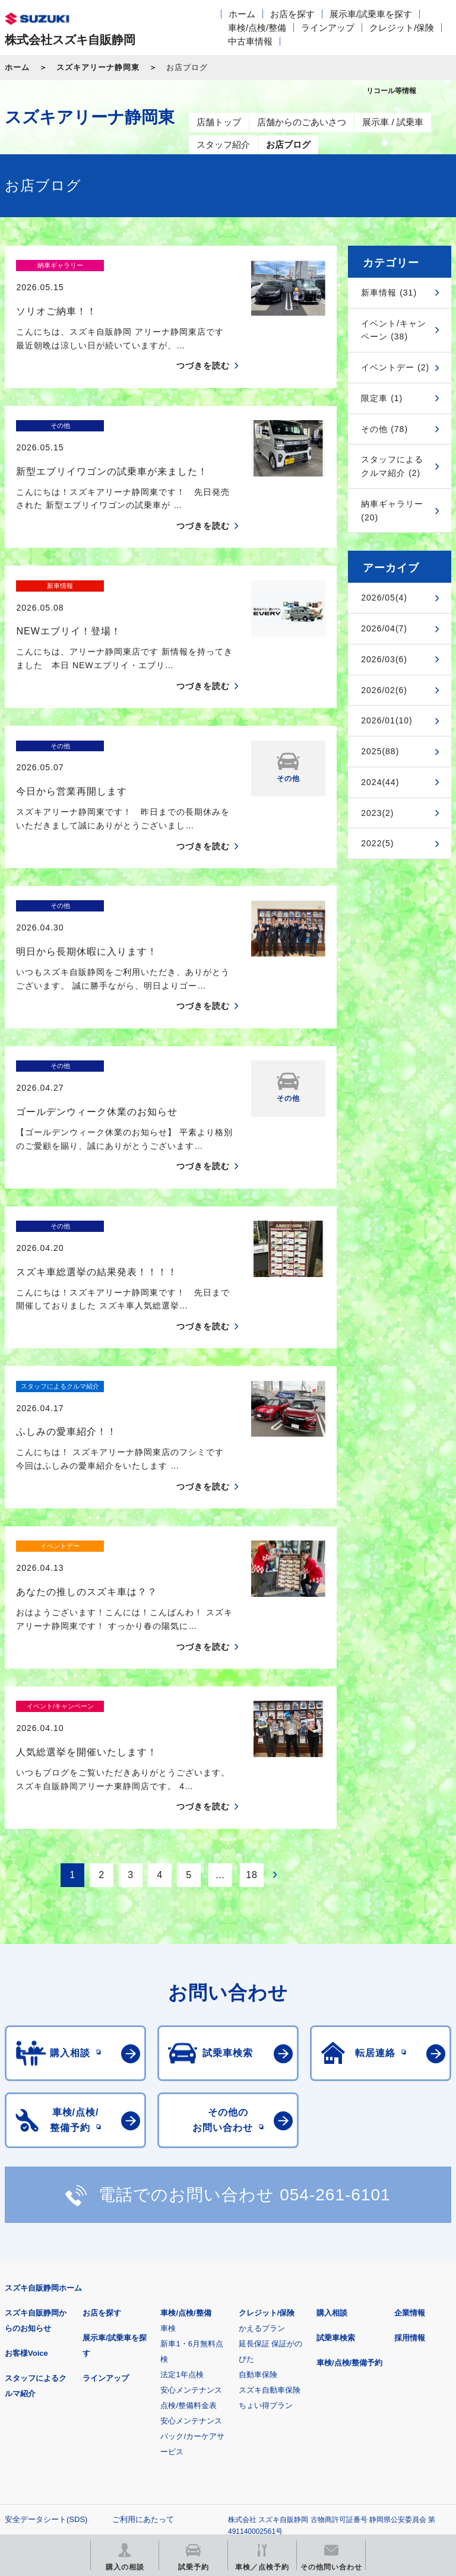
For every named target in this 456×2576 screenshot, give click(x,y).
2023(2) (377, 813)
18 (252, 1667)
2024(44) (380, 782)
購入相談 (331, 2105)
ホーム (242, 13)
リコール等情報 (67, 2448)
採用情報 (409, 2130)
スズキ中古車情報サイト (214, 2448)
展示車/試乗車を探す (371, 13)
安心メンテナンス (191, 2182)
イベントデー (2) (395, 367)
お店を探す (292, 13)
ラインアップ (327, 27)
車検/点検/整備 (257, 27)
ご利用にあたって (143, 2312)
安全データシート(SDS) (46, 2312)
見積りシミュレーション (214, 2387)
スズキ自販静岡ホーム (43, 2080)
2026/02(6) (384, 690)
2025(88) (380, 751)
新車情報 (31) (389, 292)
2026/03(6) (384, 659)
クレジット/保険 (401, 27)
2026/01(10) (387, 720)
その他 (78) (384, 429)
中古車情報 (250, 41)
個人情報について (35, 2331)
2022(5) (377, 843)
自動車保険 (258, 2167)
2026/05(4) (384, 597)
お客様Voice (26, 2146)
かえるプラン (262, 2121)
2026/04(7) (384, 628)
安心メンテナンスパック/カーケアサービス (192, 2229)
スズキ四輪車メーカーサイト (67, 2387)
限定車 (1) (382, 398)
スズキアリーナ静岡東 (98, 67)
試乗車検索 (335, 2130)
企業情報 (409, 2105)
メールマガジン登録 (362, 2387)
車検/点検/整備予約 (349, 2155)
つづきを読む (203, 345)
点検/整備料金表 (188, 2198)
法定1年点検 (181, 2167)
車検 (168, 2121)
